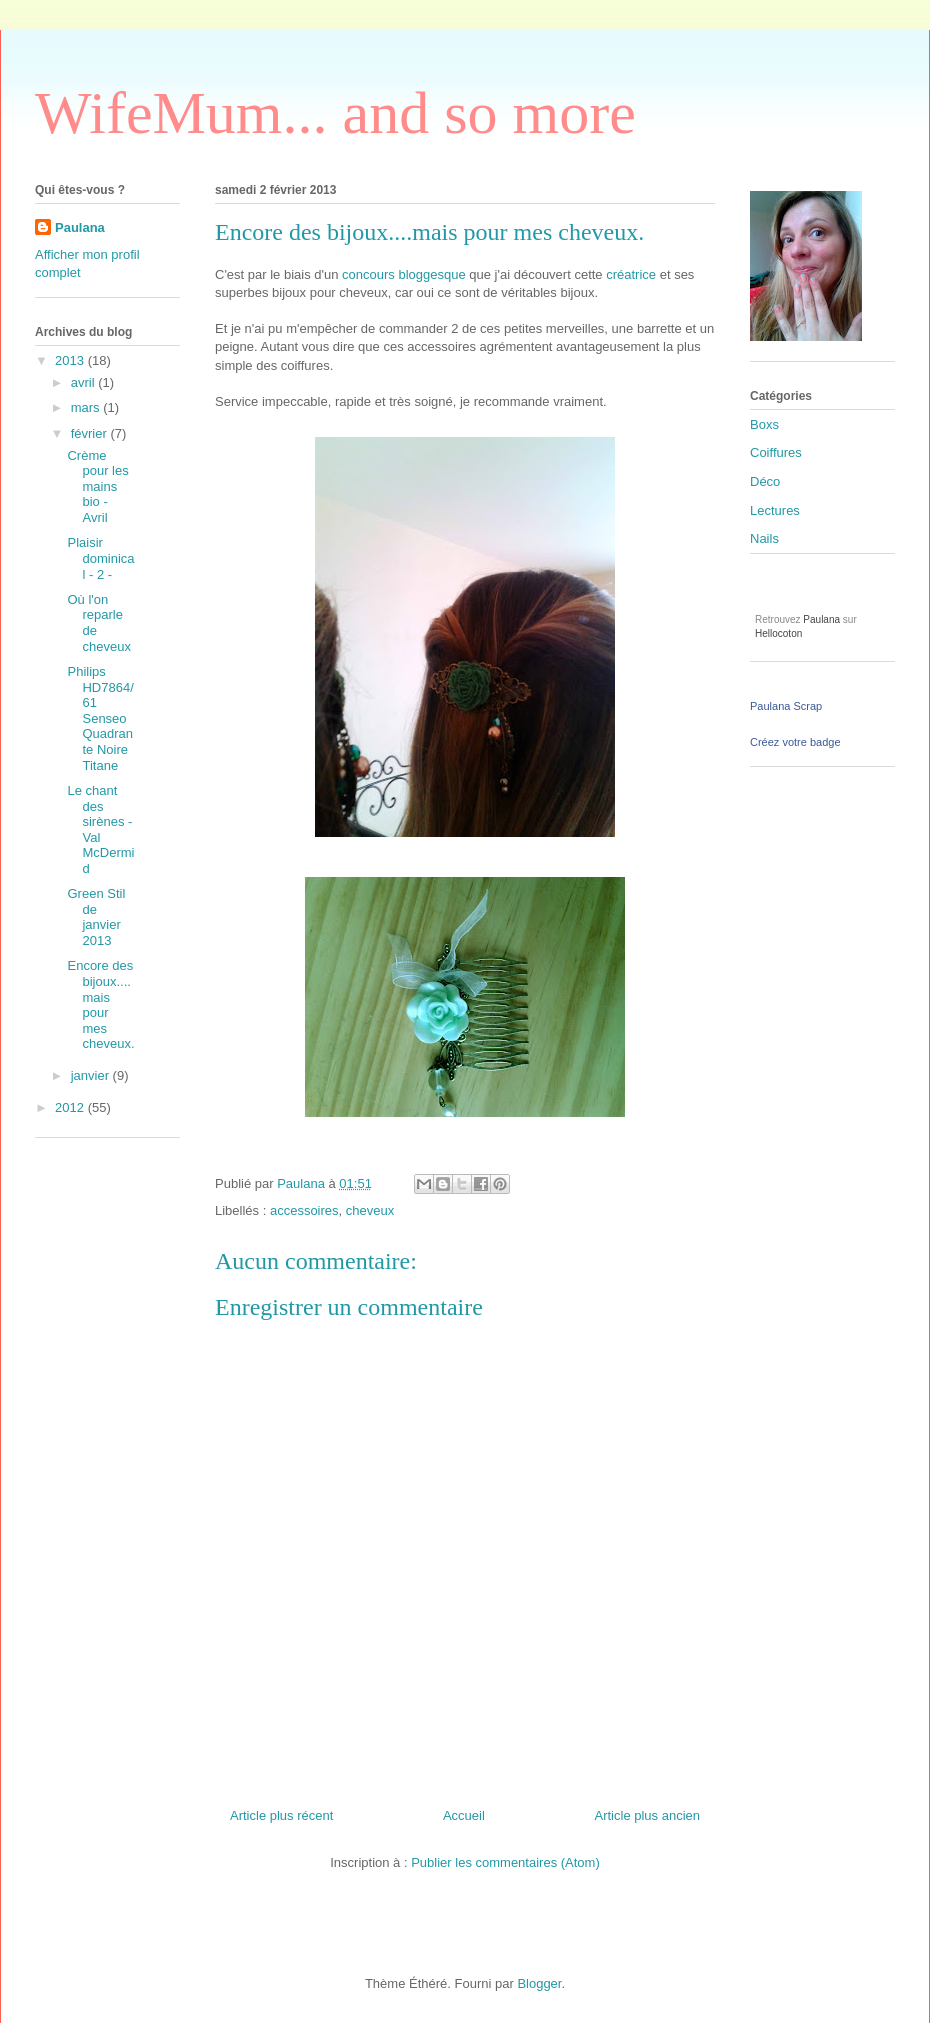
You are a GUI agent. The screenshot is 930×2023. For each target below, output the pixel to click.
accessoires (304, 1210)
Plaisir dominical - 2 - (100, 558)
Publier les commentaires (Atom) (505, 1862)
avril (84, 382)
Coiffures (776, 452)
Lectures (775, 510)
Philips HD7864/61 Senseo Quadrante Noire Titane (100, 718)
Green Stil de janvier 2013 (96, 917)
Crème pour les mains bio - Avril (97, 486)
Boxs (764, 424)
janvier (92, 1075)
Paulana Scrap (786, 706)
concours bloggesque (404, 274)
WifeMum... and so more (335, 113)
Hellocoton (778, 633)
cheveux (370, 1210)
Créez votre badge (795, 742)
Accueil (464, 1815)
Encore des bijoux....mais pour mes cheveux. (100, 1004)
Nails (764, 538)
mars (87, 407)
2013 (71, 360)
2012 (71, 1107)
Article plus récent (281, 1815)
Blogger (539, 1983)
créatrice (631, 274)
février (91, 433)
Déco (765, 481)
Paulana (80, 227)
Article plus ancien (648, 1815)
